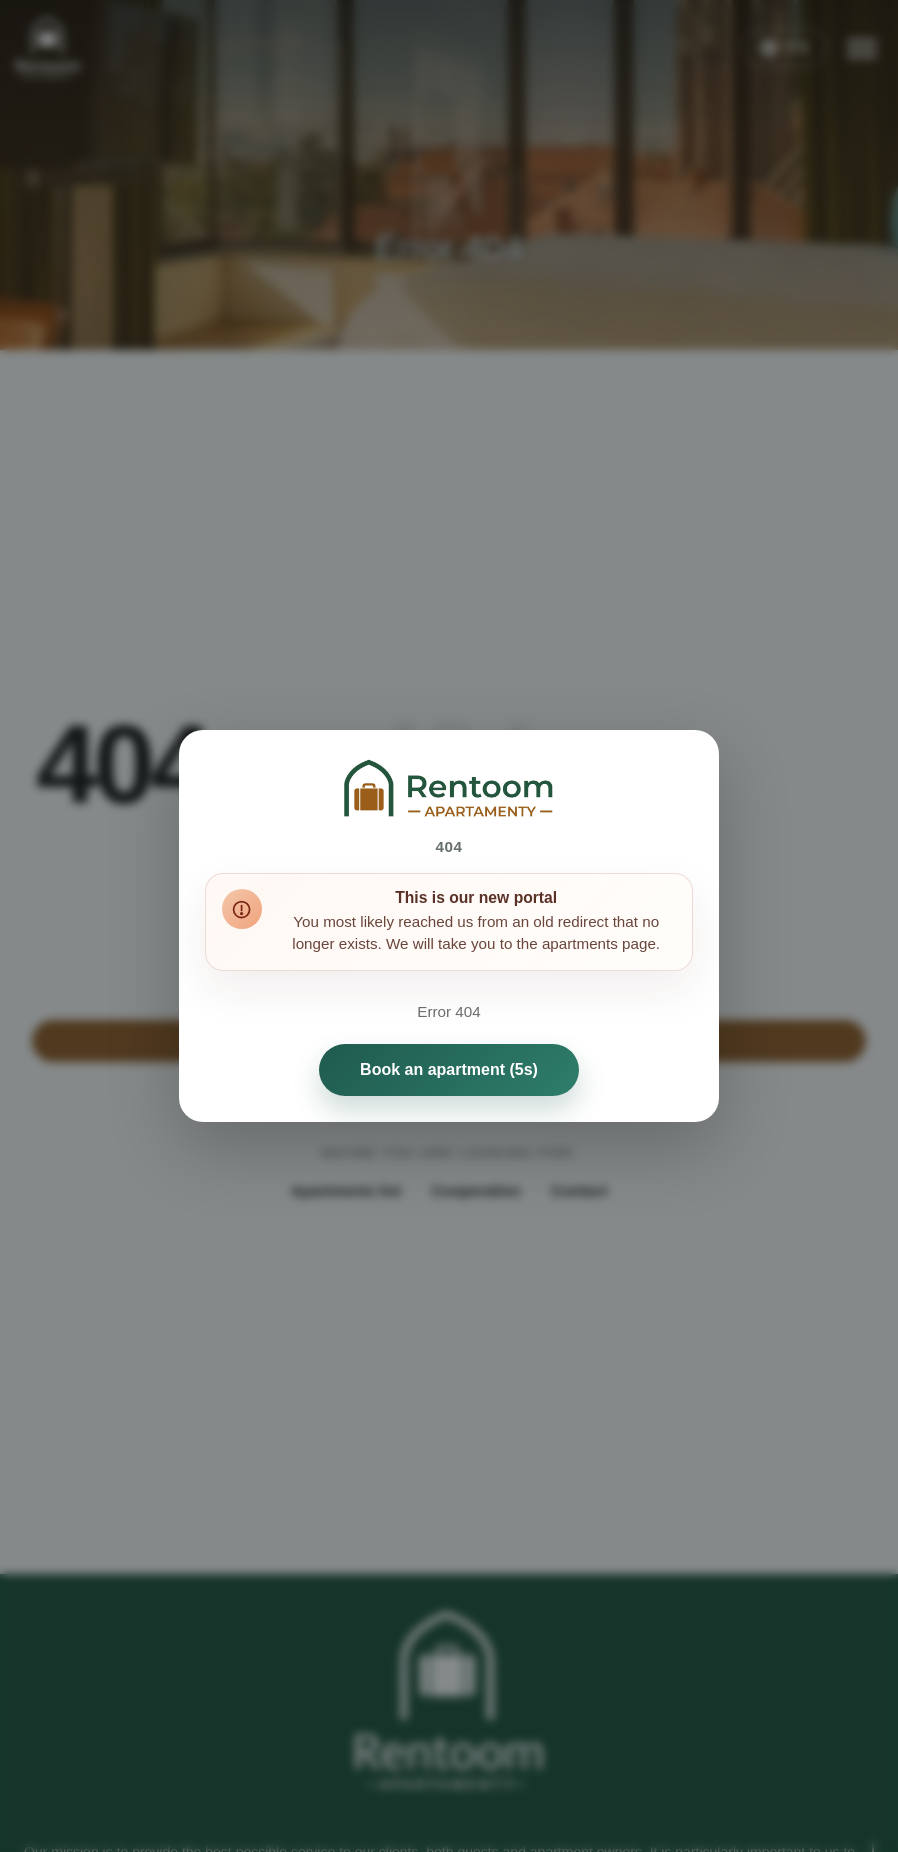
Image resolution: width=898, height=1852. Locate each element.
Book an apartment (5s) (449, 1069)
